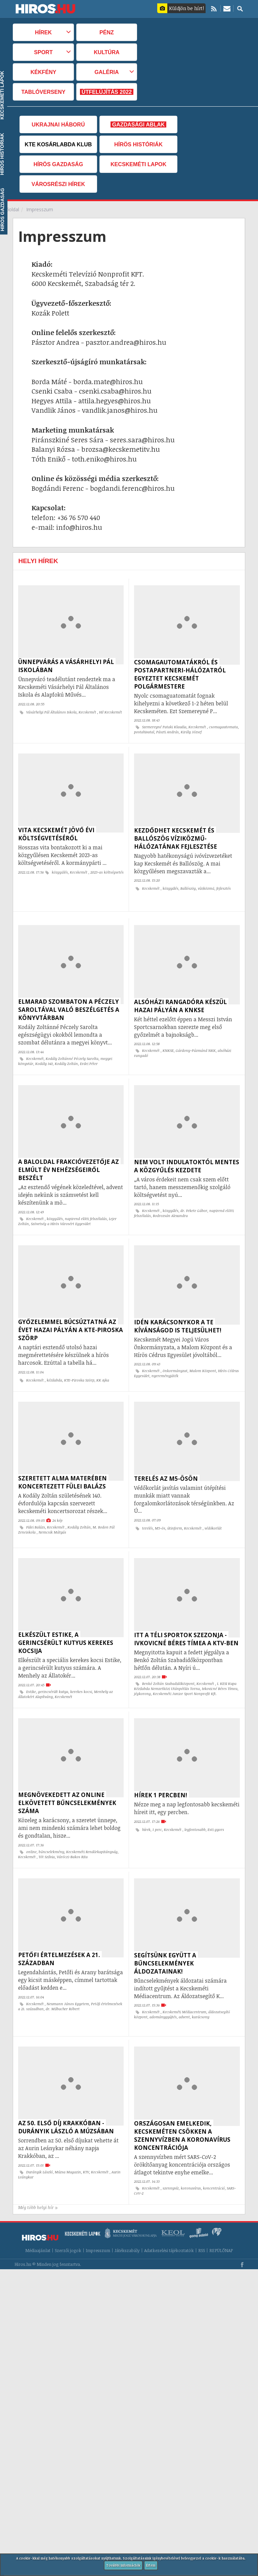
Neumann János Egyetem (68, 1977)
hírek (146, 1806)
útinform (174, 1511)
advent (184, 1990)
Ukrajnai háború (58, 124)
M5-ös (160, 1511)
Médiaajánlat (37, 2217)
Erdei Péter (89, 1057)
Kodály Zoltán (66, 1057)
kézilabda (54, 1366)
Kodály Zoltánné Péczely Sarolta (72, 1052)
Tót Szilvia (47, 1833)
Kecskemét (88, 712)
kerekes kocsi (81, 1671)
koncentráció (214, 2158)
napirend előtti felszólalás (86, 1208)
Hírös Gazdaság (58, 164)
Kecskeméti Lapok (138, 164)
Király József (191, 732)
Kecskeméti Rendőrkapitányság (92, 1828)
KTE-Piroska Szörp (79, 1366)
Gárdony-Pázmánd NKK (196, 1043)
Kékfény (43, 72)
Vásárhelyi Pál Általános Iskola (51, 712)
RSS (201, 2217)
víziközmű (206, 885)
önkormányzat (175, 1357)
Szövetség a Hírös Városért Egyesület (61, 1213)
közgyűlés (60, 869)
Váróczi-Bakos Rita (72, 1833)
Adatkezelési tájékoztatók (169, 2217)
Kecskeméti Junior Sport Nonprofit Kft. (185, 1673)
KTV (86, 2141)
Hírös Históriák (138, 144)
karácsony (200, 1990)
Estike (31, 1671)
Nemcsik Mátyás (52, 1515)
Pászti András (167, 732)
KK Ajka (102, 1366)
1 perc (157, 1806)
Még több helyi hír (37, 2174)
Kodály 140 (44, 1057)
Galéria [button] (106, 72)
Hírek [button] (43, 32)
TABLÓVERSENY (44, 92)
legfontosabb (195, 1806)
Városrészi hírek (58, 184)
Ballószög (188, 885)
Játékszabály (127, 2217)
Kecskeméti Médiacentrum (184, 1985)
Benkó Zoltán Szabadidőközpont (168, 1663)
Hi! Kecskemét (110, 712)
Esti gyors (216, 1806)
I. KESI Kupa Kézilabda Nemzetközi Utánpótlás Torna (185, 1666)
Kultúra (107, 52)
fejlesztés (223, 885)
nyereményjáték (165, 1362)
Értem (151, 2565)
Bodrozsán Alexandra (170, 1205)
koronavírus (191, 2158)
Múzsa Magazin (68, 2141)
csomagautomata (223, 727)
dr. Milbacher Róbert (63, 1982)
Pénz (106, 32)
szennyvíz (171, 2158)
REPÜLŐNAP (221, 2217)
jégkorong (142, 1673)
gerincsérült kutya (53, 1671)
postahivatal (144, 732)
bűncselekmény (51, 1828)
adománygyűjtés (163, 1990)
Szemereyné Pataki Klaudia (164, 727)
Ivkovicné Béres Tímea (220, 1668)
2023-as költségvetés (107, 869)
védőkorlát (213, 1511)
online (31, 1828)
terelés (147, 1511)
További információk (123, 2565)
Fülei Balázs (35, 1510)
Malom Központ (202, 1357)
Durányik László (39, 2141)
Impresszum (98, 2217)
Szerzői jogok (68, 2217)
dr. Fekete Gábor (193, 1200)
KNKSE (168, 1043)
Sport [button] (43, 52)
